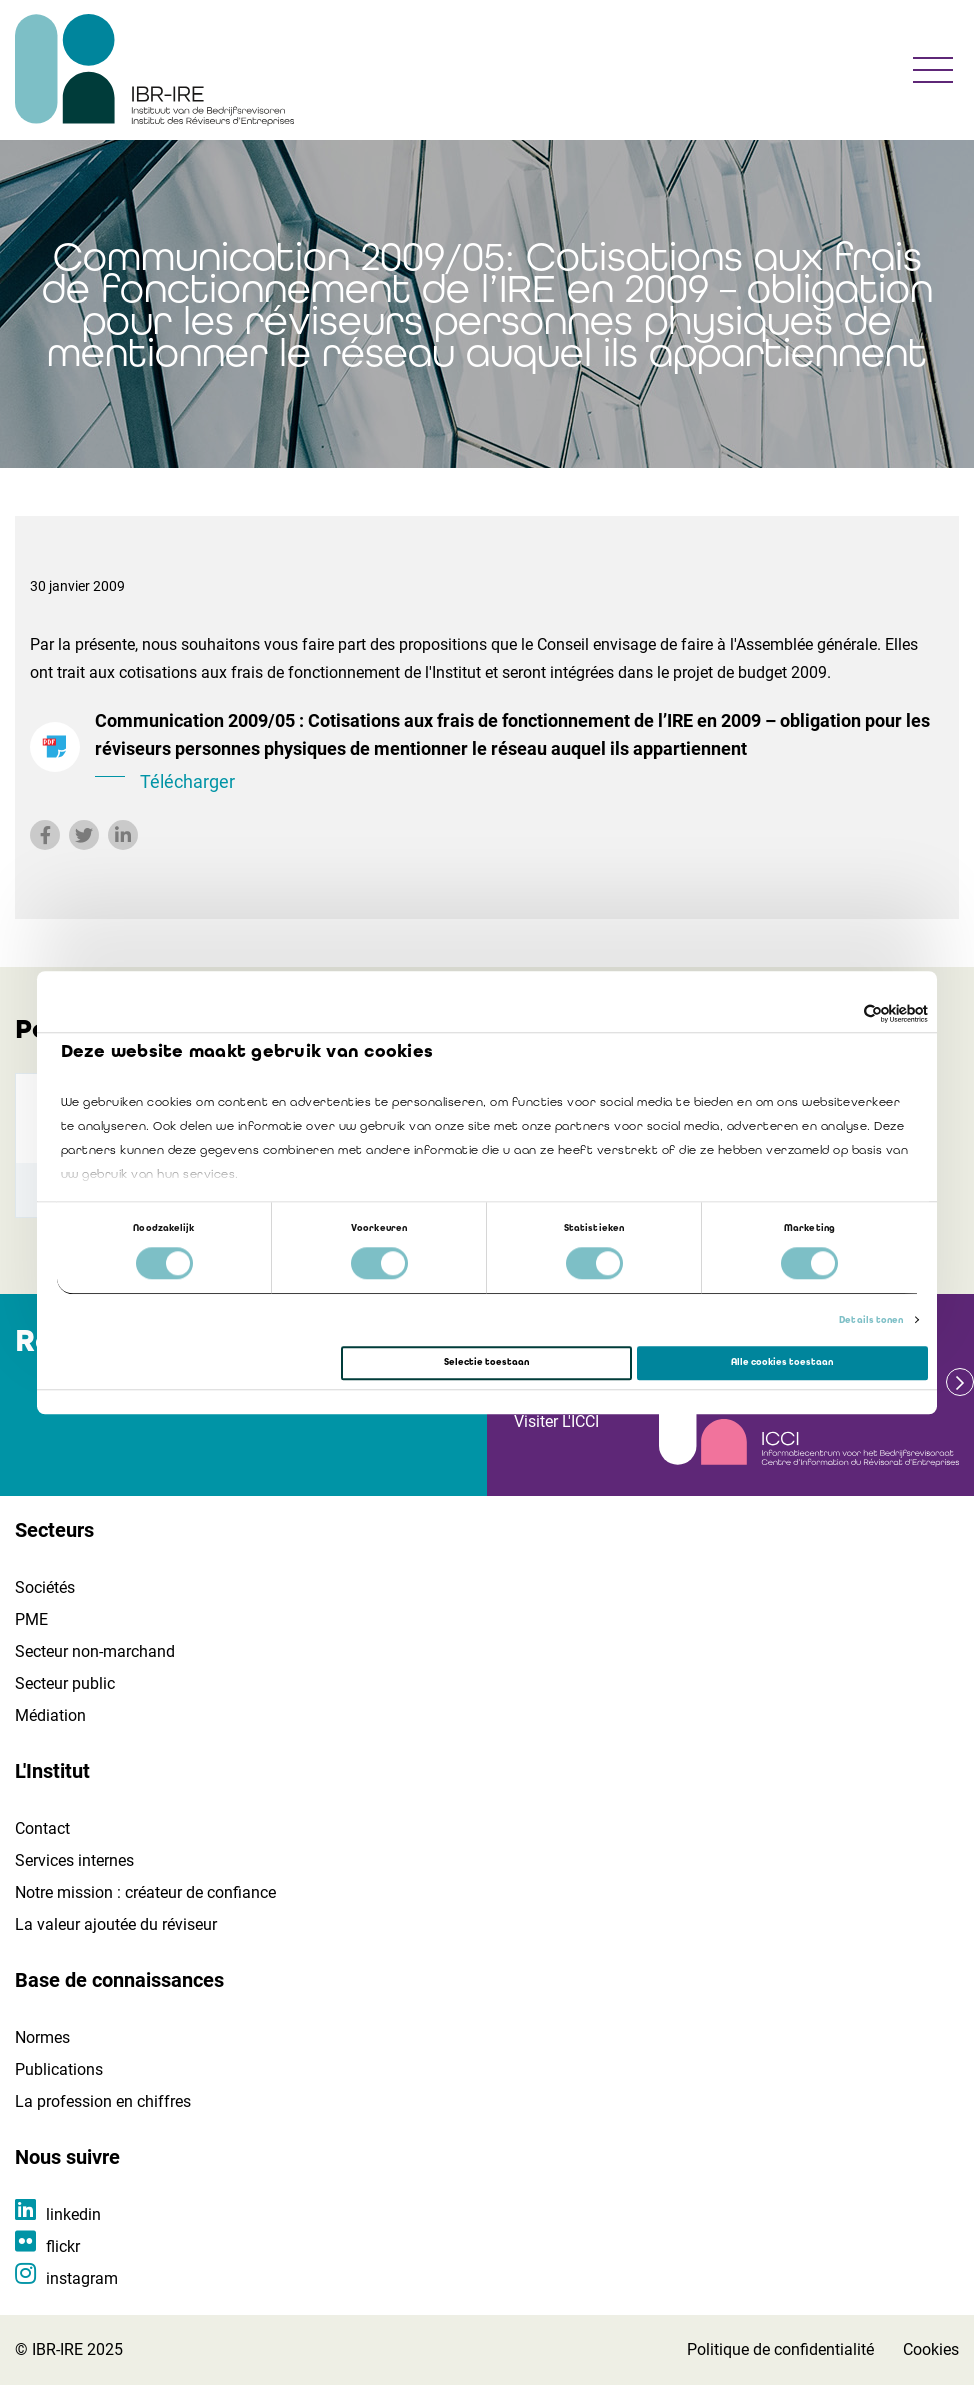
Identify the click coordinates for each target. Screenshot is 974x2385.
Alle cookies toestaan (782, 1363)
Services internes (74, 1860)
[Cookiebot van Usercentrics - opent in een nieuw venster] (840, 1013)
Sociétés (45, 1587)
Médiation (50, 1715)
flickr (63, 2246)
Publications (59, 2069)
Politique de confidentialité (780, 2349)
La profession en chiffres (103, 2101)
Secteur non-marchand (95, 1651)
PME (31, 1619)
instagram (82, 2278)
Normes (42, 2037)
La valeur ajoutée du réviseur (116, 1924)
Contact (42, 1828)
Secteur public (65, 1683)
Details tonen (871, 1320)
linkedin (73, 2214)
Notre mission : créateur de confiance (145, 1892)
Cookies (931, 2349)
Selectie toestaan (486, 1363)
